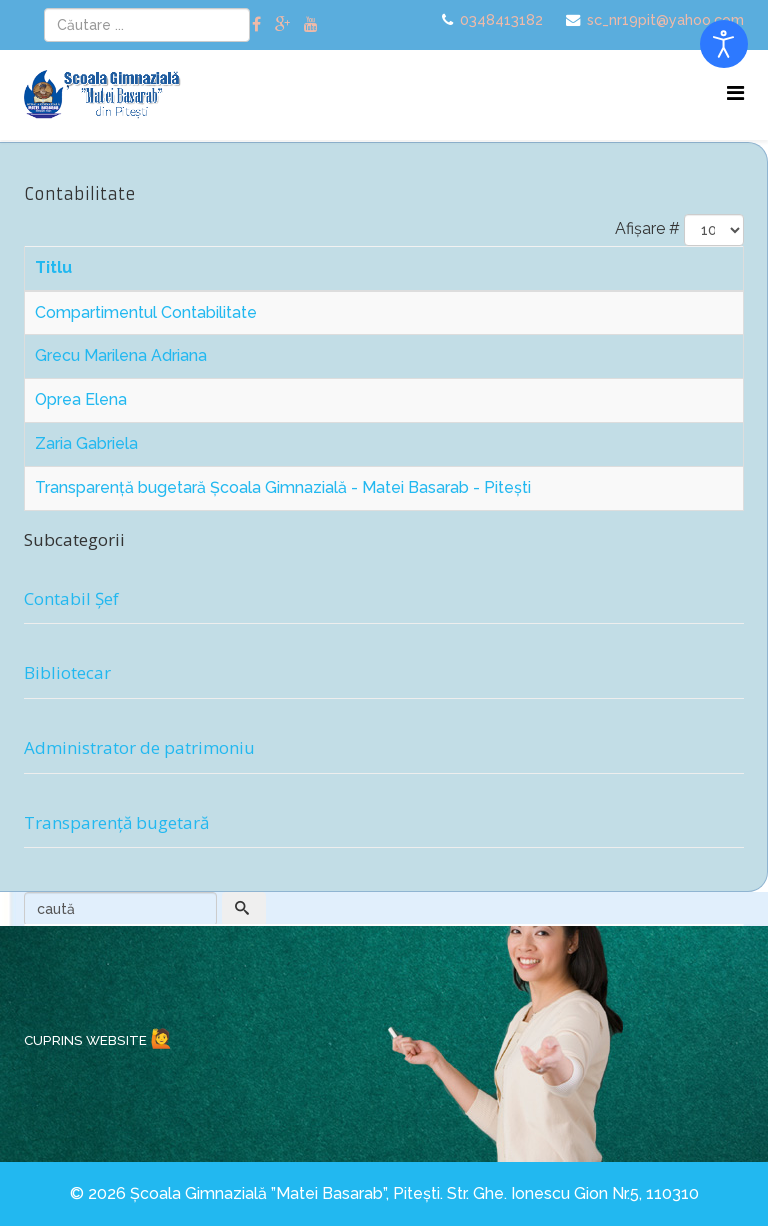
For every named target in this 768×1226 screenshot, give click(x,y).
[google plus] (282, 24)
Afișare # (647, 228)
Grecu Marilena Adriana (121, 355)
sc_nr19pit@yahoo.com (665, 19)
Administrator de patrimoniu (139, 747)
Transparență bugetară (116, 822)
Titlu (53, 267)
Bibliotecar (67, 672)
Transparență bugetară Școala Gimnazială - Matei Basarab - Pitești (283, 487)
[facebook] (256, 24)
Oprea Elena (81, 399)
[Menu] (735, 93)
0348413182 (501, 19)
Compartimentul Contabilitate (146, 312)
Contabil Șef (71, 598)
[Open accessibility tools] (724, 44)
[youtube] (311, 24)
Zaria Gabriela (86, 443)
